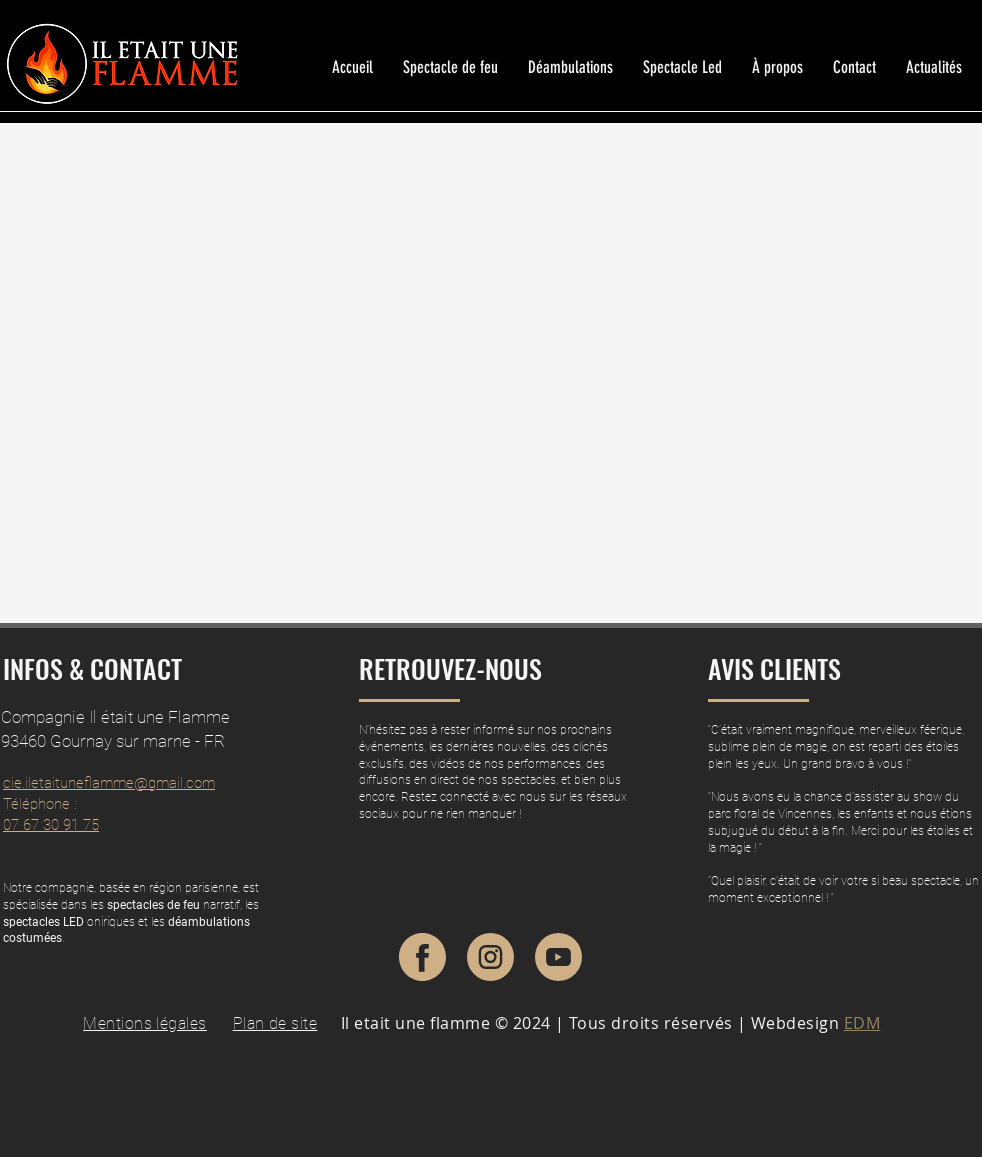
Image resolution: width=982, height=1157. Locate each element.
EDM (862, 1023)
